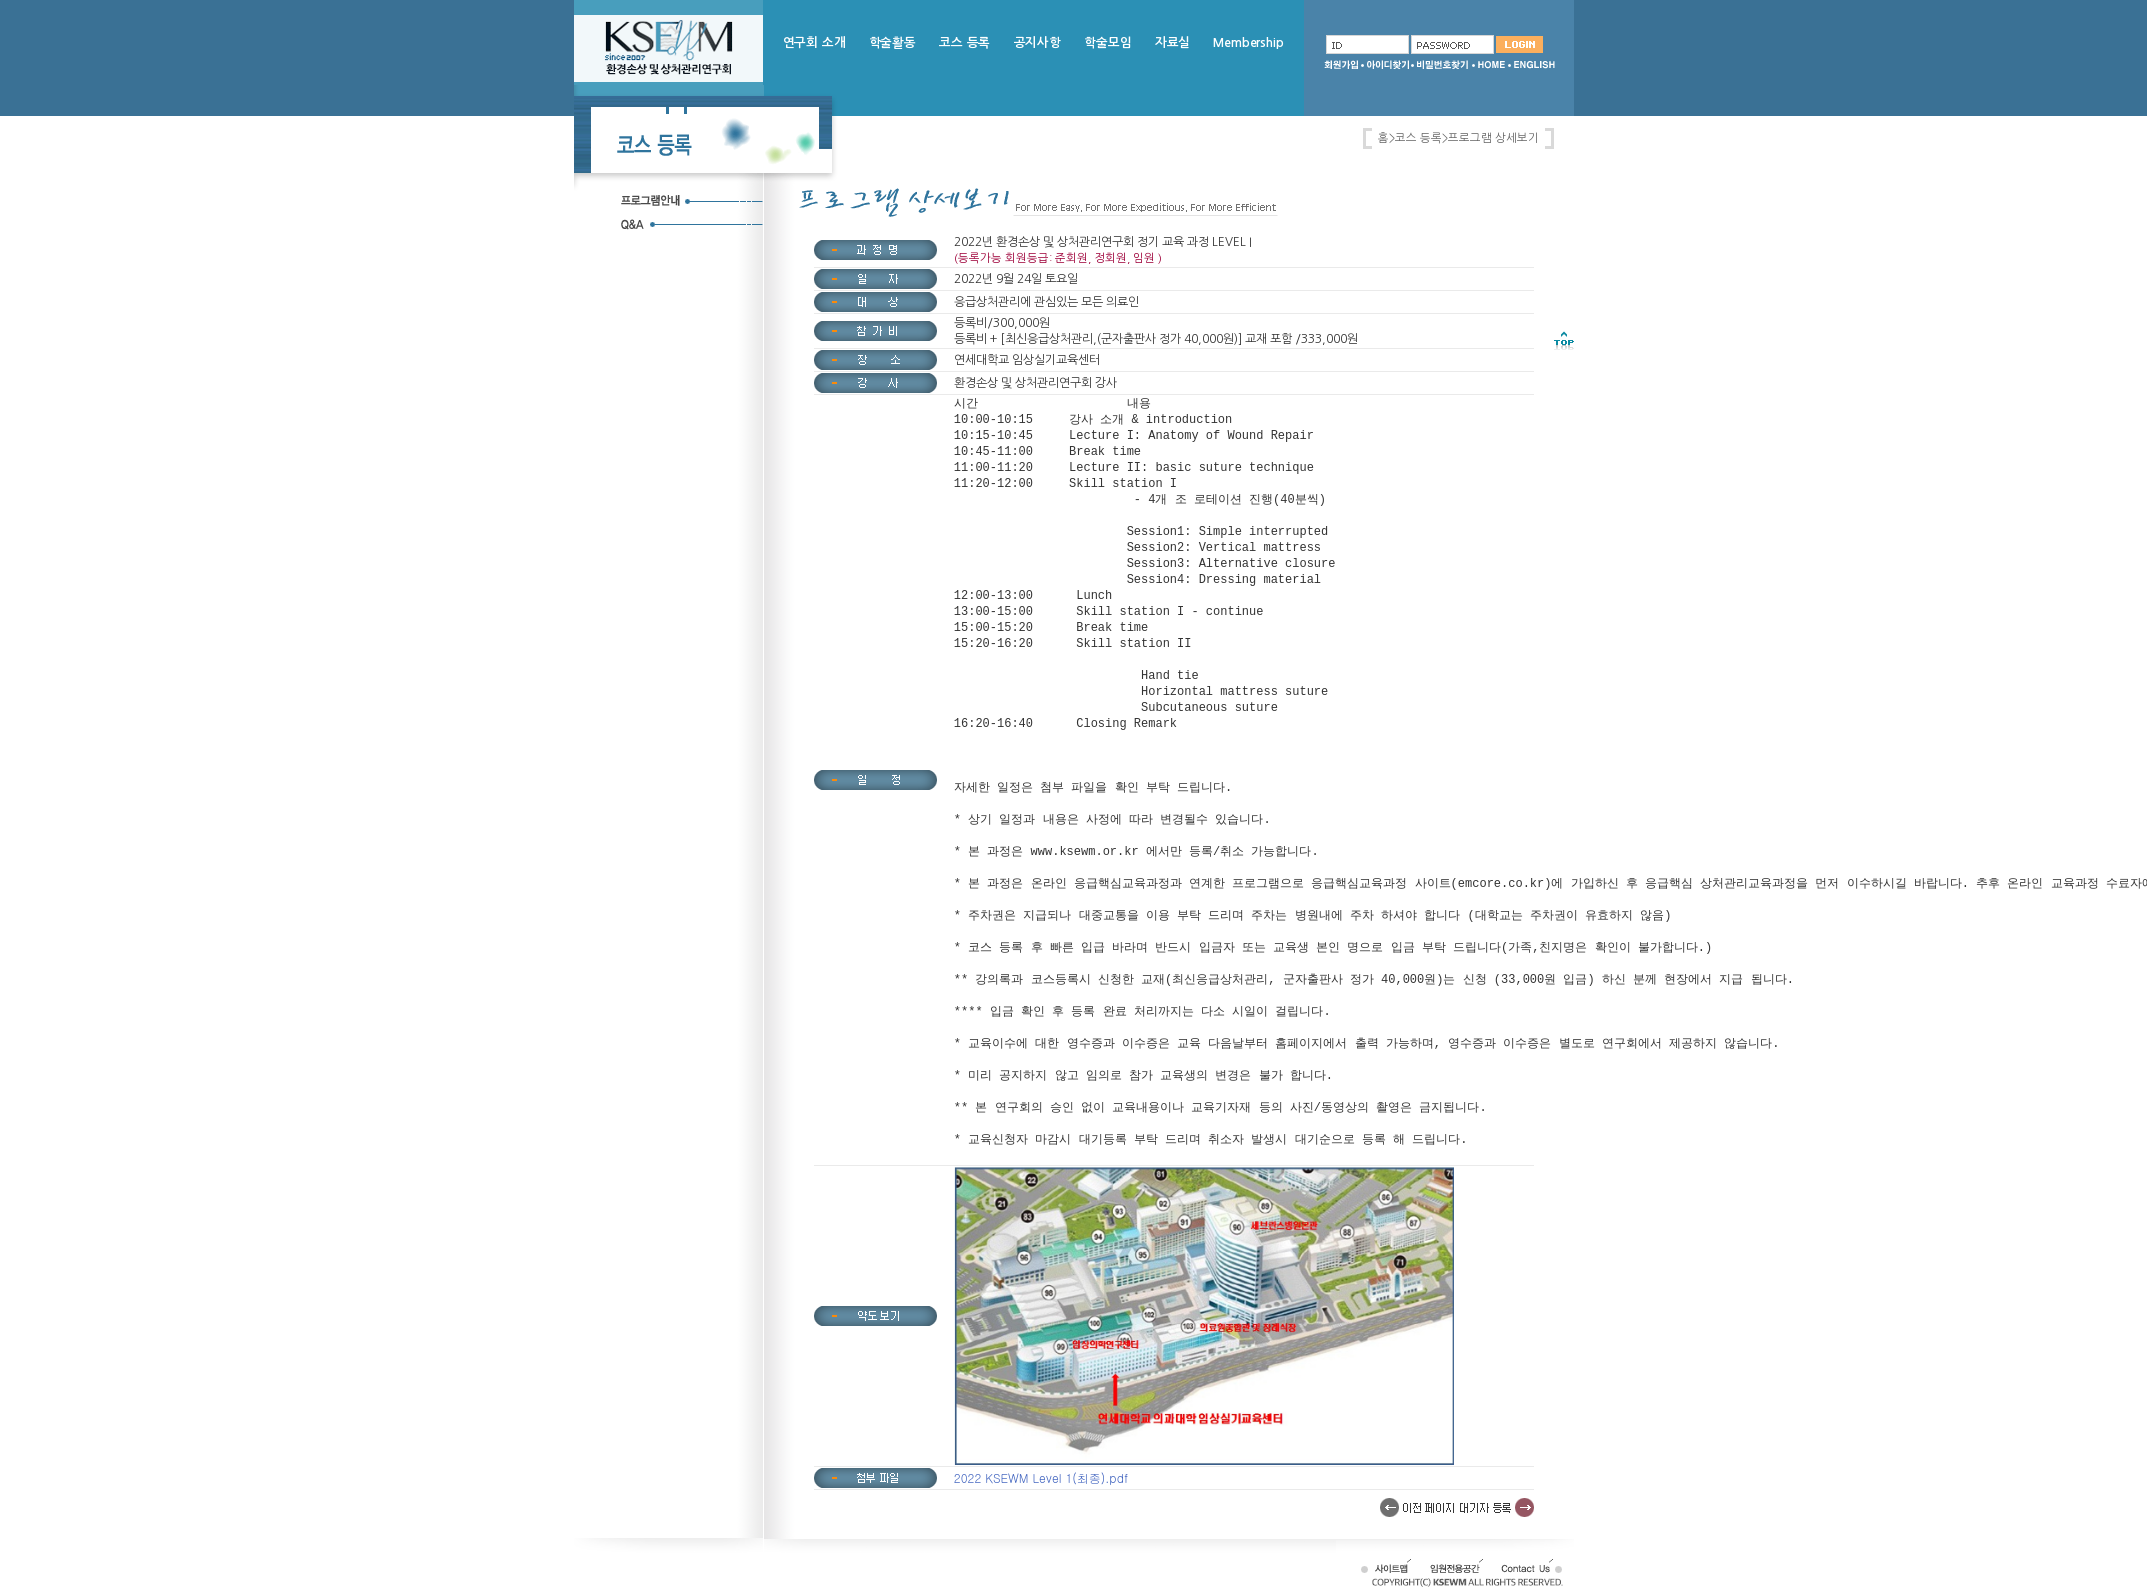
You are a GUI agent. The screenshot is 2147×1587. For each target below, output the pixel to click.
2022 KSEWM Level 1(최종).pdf (1041, 1477)
